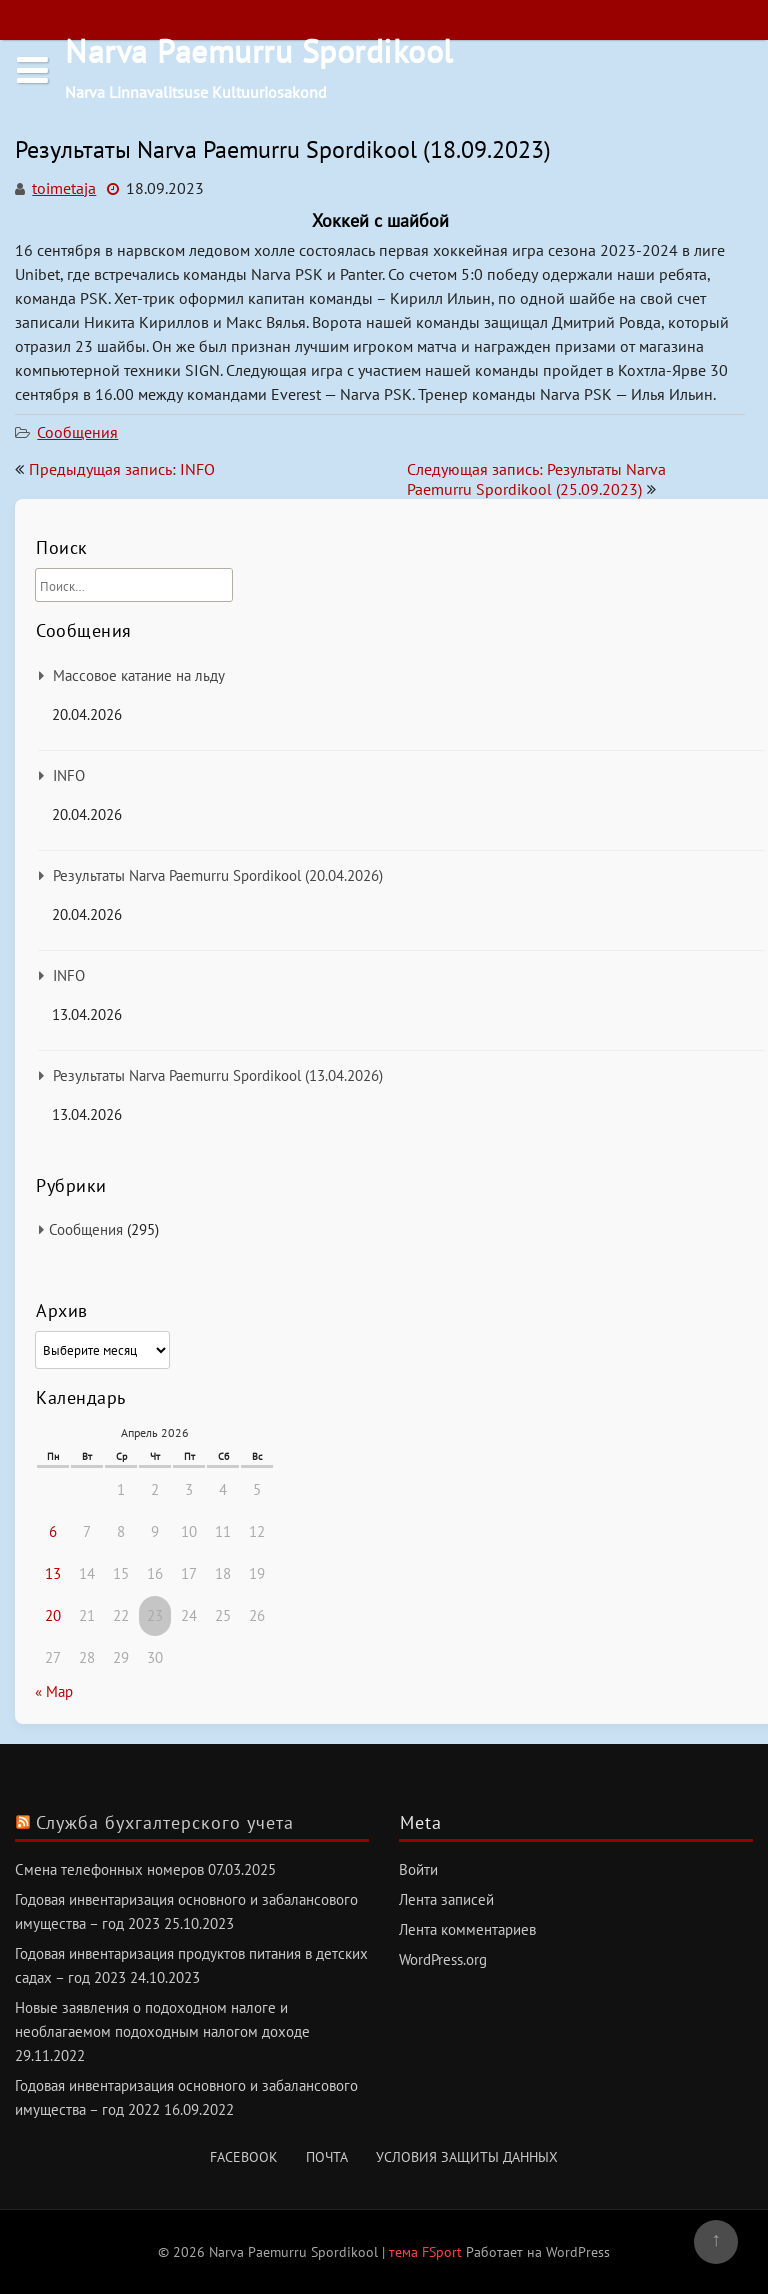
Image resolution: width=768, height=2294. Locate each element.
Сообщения (77, 432)
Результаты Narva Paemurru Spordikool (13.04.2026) (218, 1075)
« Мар (54, 1691)
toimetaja (64, 188)
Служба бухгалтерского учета (165, 1822)
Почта (327, 2157)
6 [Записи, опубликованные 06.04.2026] (53, 1531)
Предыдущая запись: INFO (122, 469)
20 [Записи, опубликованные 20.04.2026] (53, 1615)
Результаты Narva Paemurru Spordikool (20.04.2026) (218, 875)
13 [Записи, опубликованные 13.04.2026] (53, 1573)
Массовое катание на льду (139, 675)
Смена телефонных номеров (109, 1869)
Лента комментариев (467, 1929)
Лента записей (446, 1899)
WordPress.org (443, 1959)
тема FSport (427, 2252)
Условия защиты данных (467, 2157)
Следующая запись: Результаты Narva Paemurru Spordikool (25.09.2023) (536, 479)
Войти (418, 1869)
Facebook (244, 2157)
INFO (69, 775)
